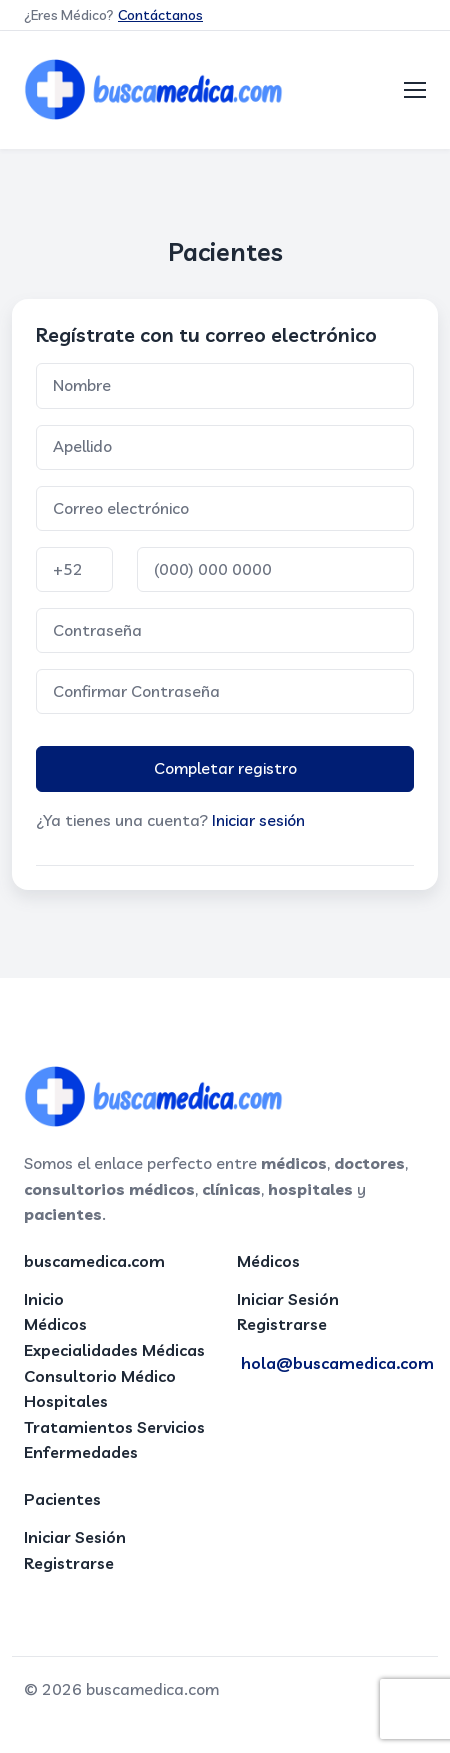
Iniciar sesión (258, 820)
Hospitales (66, 1401)
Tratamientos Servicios (114, 1427)
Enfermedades (81, 1452)
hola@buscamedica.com (337, 1363)
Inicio (44, 1299)
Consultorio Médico (100, 1376)
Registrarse (282, 1324)
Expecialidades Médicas (114, 1350)
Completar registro (225, 768)
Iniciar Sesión (288, 1299)
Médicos (55, 1324)
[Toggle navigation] (415, 90)
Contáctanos (160, 15)
